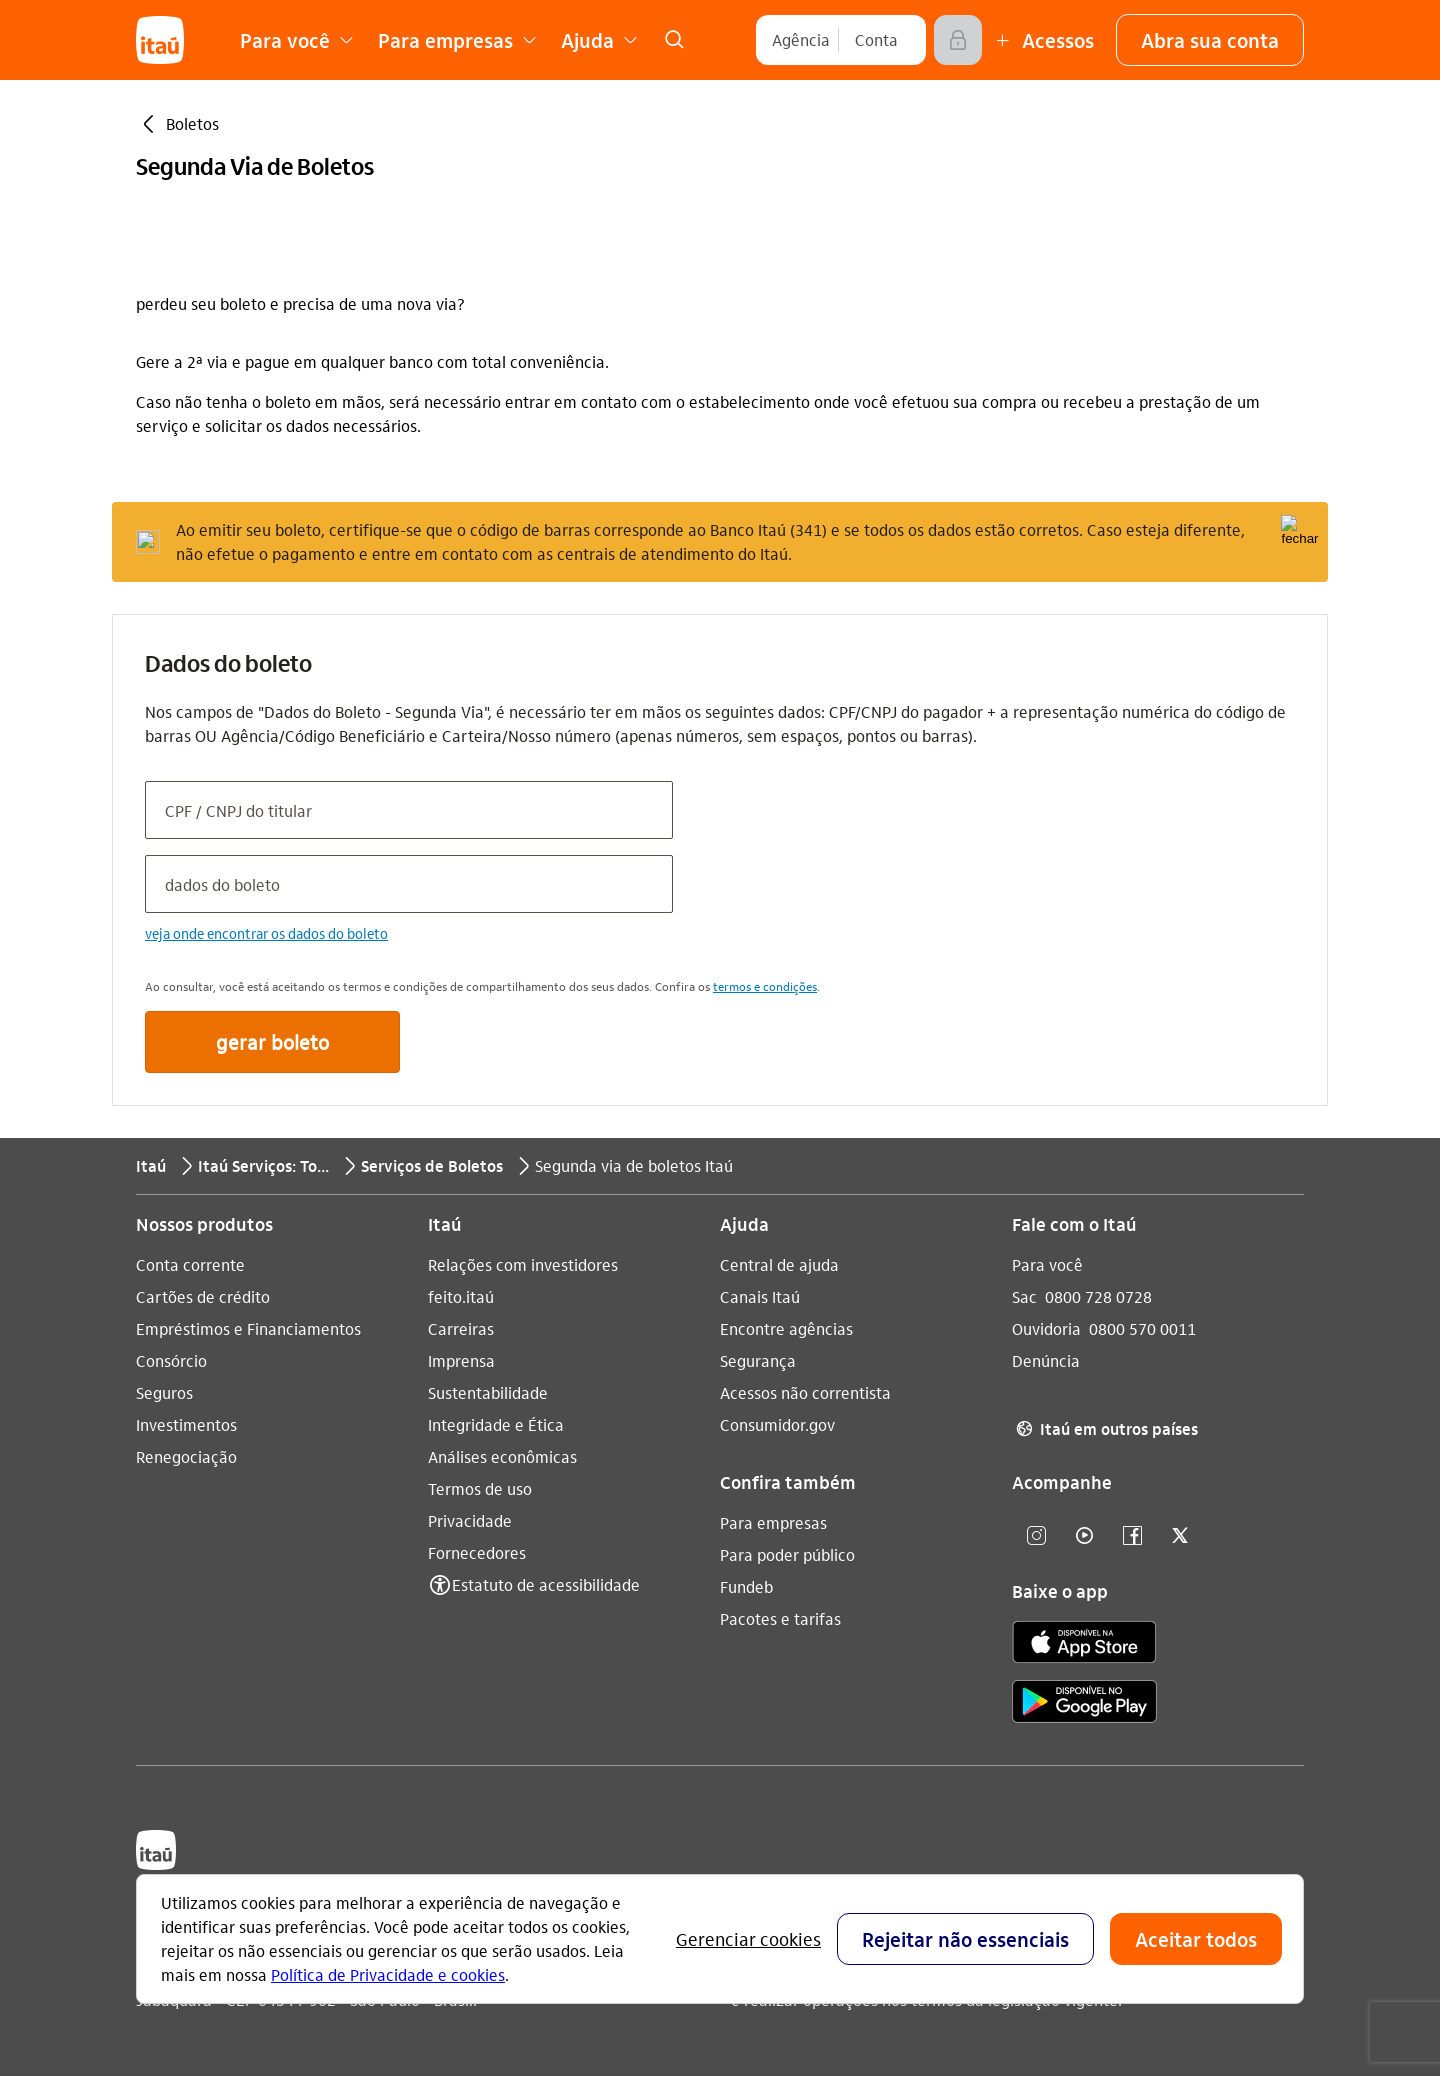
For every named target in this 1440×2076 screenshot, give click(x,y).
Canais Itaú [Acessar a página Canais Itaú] (760, 1296)
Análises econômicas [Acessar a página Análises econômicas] (502, 1456)
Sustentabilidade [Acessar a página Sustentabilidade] (488, 1392)
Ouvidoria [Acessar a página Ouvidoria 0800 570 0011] (1046, 1328)
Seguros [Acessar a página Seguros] (164, 1392)
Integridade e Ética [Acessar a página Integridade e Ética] (496, 1424)
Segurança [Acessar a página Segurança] (758, 1360)
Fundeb (746, 1586)
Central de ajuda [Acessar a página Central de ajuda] (779, 1264)
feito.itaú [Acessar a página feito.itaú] (461, 1296)
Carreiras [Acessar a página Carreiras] (461, 1328)
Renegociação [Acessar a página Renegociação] (186, 1456)
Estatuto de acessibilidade (546, 1584)
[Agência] (801, 40)
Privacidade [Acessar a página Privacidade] (470, 1520)
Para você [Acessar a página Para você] (1047, 1264)
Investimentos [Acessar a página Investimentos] (186, 1424)
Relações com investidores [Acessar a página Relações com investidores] (523, 1264)
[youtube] (1084, 1536)
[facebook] (1132, 1536)
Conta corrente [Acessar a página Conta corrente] (190, 1264)
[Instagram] (1036, 1536)
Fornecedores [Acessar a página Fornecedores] (477, 1552)
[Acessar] (958, 40)
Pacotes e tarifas (780, 1618)
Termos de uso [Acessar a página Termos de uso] (480, 1488)
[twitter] (1180, 1536)
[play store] (1084, 1704)
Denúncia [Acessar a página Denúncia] (1046, 1360)
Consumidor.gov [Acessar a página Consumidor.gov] (777, 1424)
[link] (674, 40)
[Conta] (876, 40)
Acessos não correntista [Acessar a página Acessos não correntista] (805, 1392)
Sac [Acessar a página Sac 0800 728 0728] (1024, 1296)
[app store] (1084, 1645)
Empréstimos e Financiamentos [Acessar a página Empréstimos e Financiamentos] (248, 1328)
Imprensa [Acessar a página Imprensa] (461, 1360)
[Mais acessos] (1042, 40)
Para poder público (787, 1554)
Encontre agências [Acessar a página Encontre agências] (786, 1328)
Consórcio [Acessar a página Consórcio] (171, 1360)
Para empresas (773, 1522)
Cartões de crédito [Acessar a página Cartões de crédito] (203, 1296)
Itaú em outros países (1105, 1429)
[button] (1210, 40)
